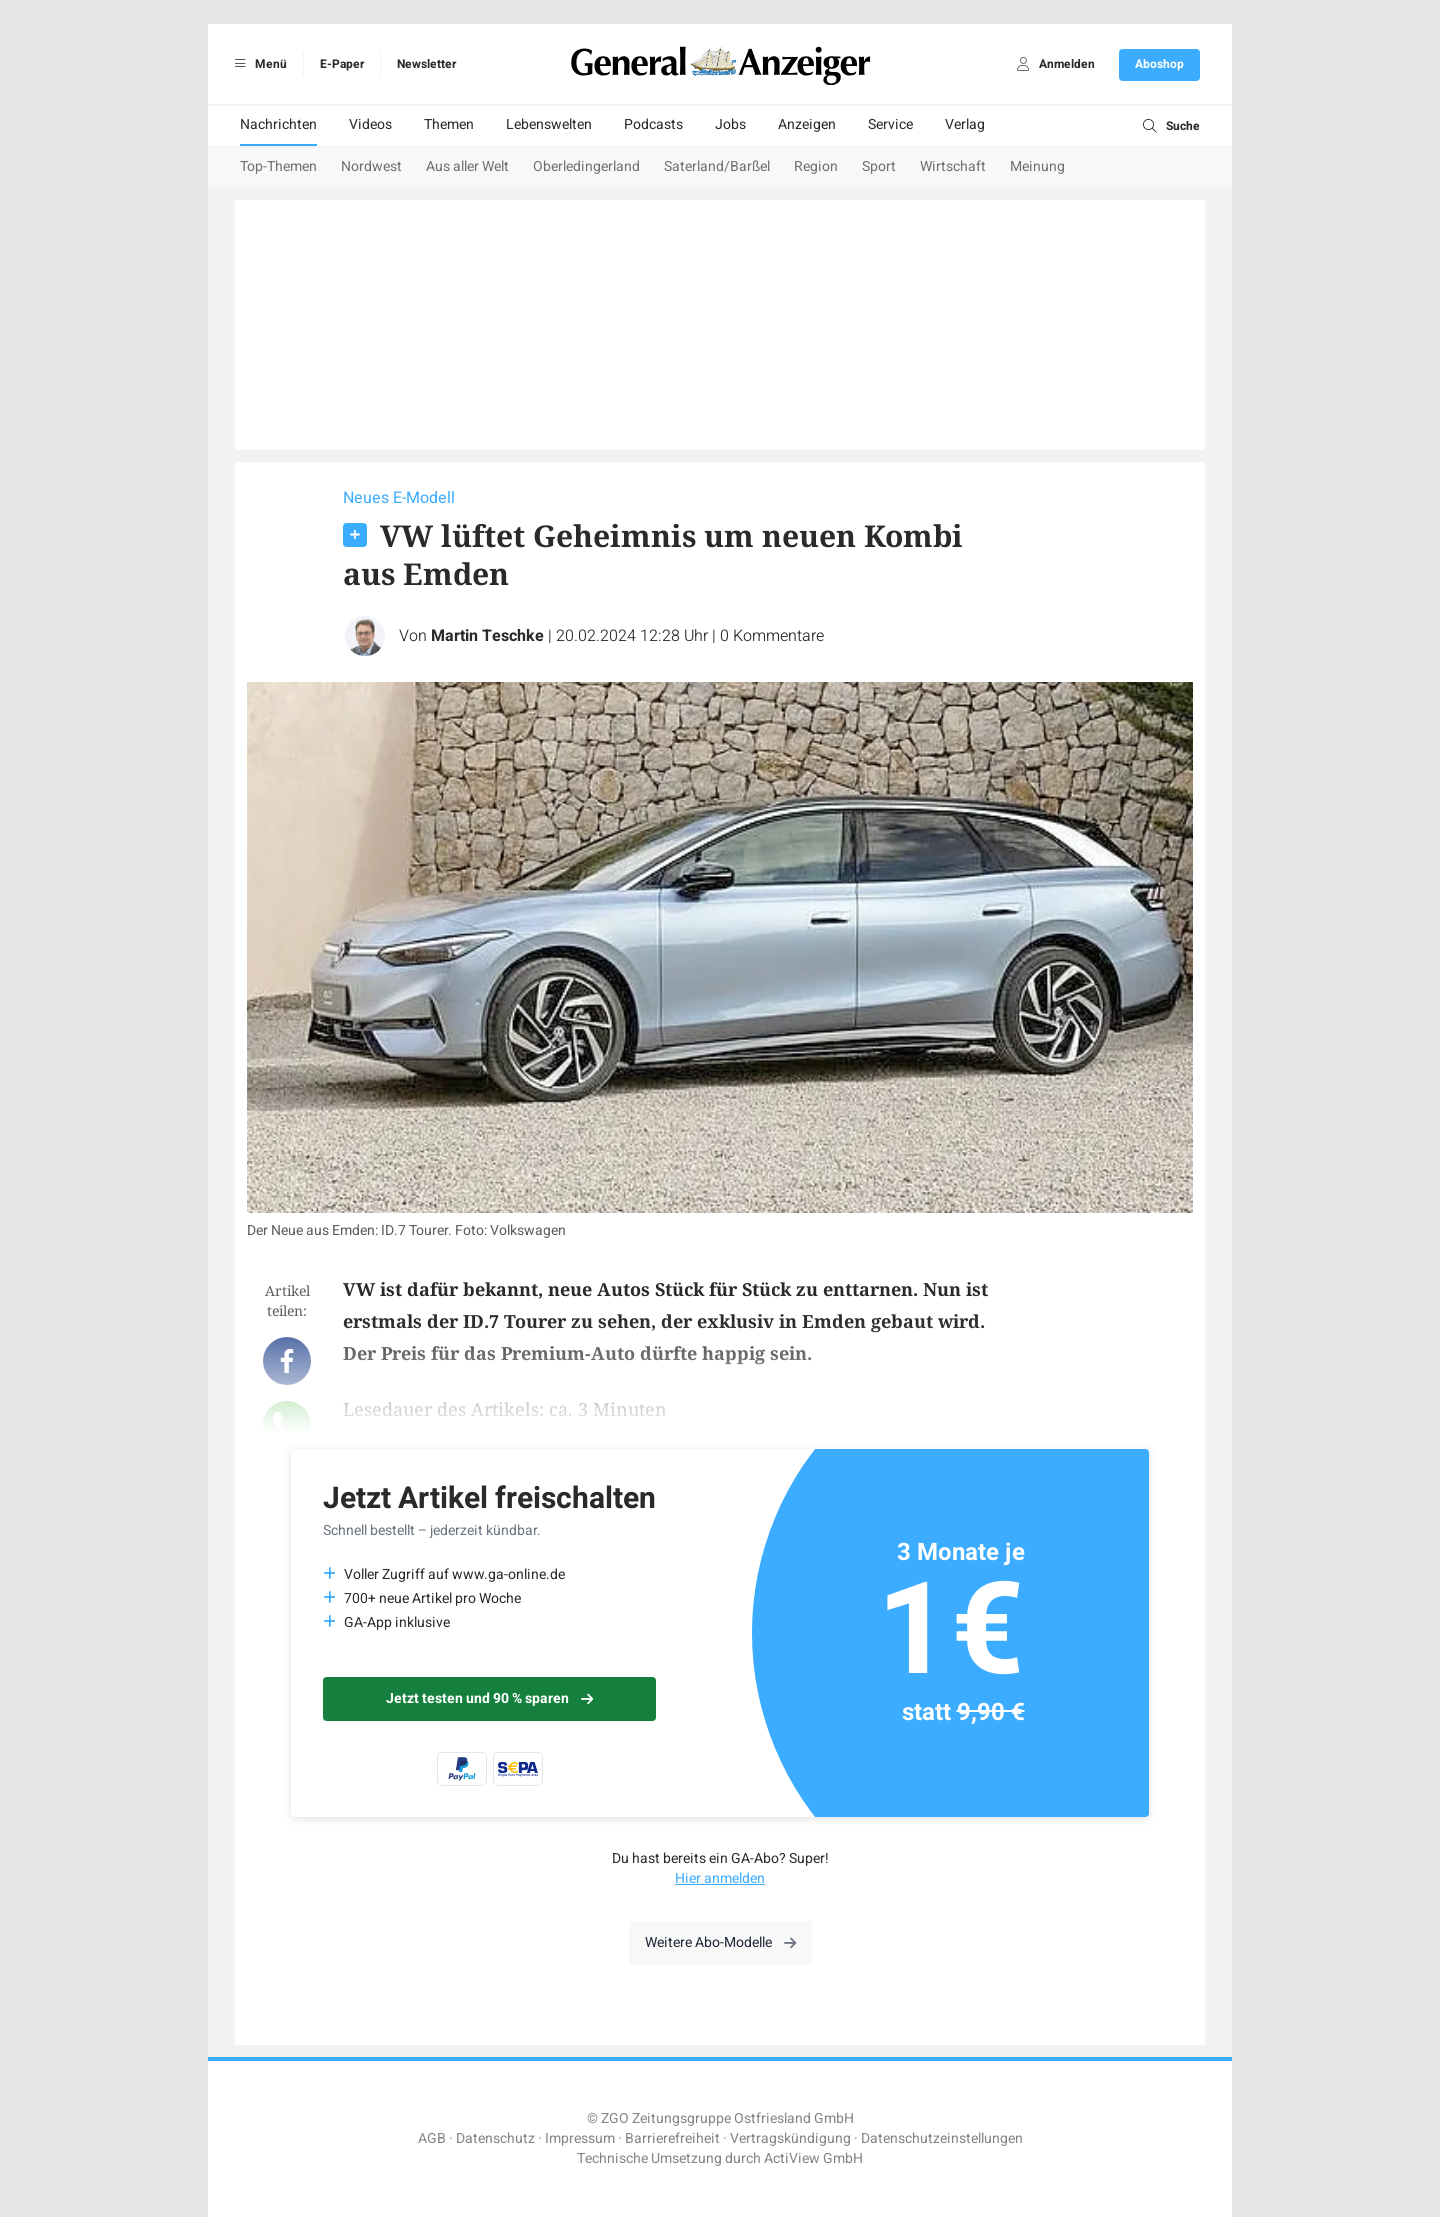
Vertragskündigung (790, 2138)
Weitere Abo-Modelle (720, 1942)
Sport (879, 166)
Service (890, 124)
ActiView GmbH (813, 2158)
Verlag (965, 124)
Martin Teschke (487, 636)
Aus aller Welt (467, 166)
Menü (257, 64)
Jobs (730, 124)
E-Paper (342, 64)
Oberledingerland (586, 166)
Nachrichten (278, 124)
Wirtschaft (953, 166)
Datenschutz (495, 2138)
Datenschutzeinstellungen (942, 2138)
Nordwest (371, 166)
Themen (449, 124)
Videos (370, 124)
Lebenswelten (549, 124)
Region (816, 166)
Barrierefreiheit (672, 2138)
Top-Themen (278, 166)
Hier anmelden (720, 1878)
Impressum (580, 2138)
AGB (432, 2138)
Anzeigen (807, 124)
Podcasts (653, 124)
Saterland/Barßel (717, 166)
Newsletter (426, 64)
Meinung (1037, 166)
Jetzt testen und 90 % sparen (489, 1698)
